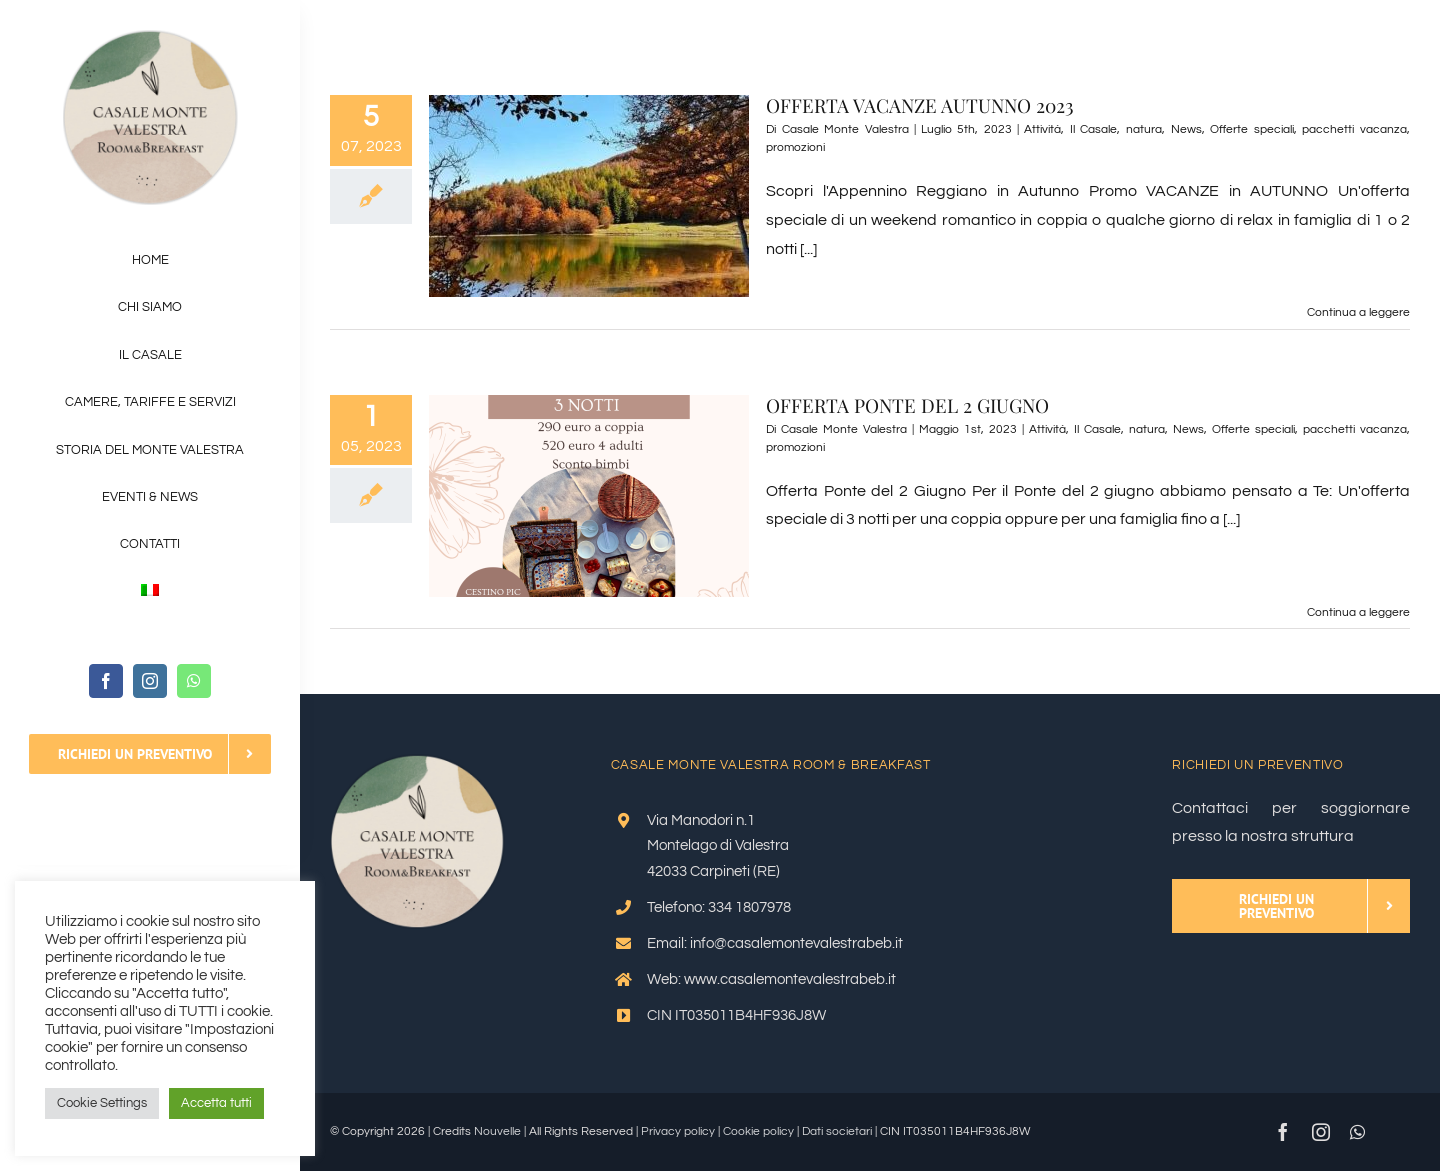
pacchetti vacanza (1354, 129)
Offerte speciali (1252, 129)
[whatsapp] (194, 681)
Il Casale (1094, 129)
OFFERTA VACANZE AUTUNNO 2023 (920, 105)
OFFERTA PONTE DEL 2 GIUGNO (907, 405)
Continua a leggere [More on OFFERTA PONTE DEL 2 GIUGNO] (1358, 612)
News (1186, 129)
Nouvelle (497, 1131)
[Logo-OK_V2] (150, 38)
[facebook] (106, 681)
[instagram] (150, 681)
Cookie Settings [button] (102, 1103)
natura (1144, 129)
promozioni (795, 147)
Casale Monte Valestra (845, 129)
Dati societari (837, 1131)
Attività (1042, 129)
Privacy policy (678, 1131)
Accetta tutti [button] (216, 1103)
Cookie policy (758, 1131)
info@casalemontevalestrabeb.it (796, 943)
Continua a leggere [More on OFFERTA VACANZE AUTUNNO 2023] (1358, 312)
